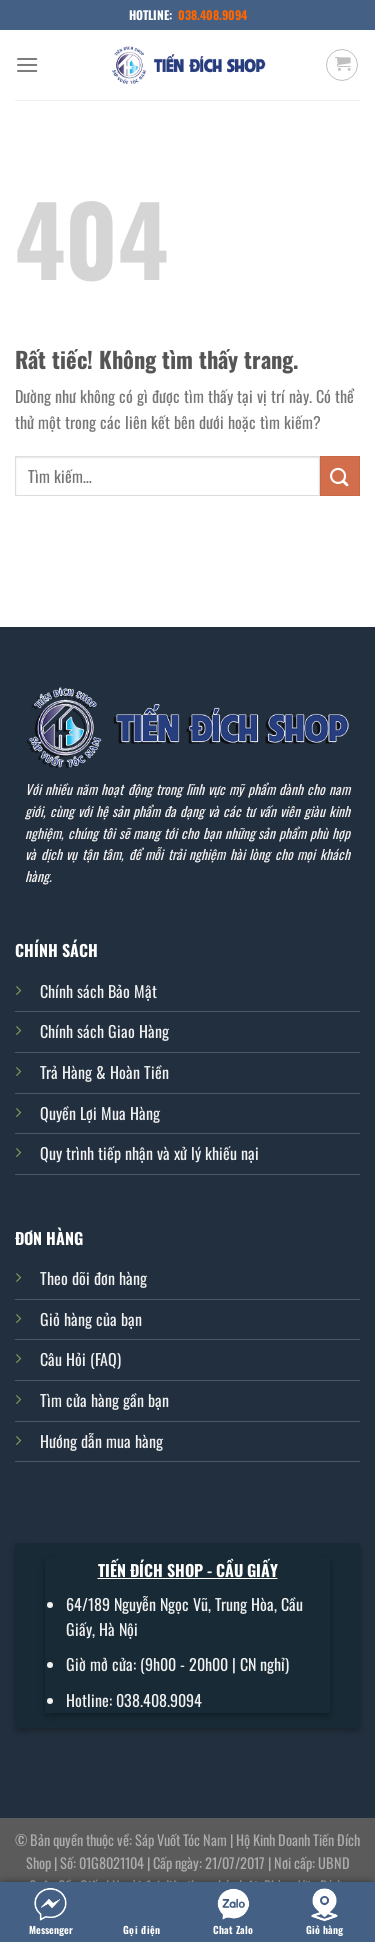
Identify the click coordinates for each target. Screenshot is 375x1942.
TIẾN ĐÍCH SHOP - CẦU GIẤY (188, 1570)
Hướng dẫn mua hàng (101, 1441)
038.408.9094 (212, 14)
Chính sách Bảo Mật (98, 991)
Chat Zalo (233, 1912)
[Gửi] (340, 475)
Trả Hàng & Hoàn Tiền (104, 1072)
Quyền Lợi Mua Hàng (100, 1113)
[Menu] (27, 64)
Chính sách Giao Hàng (104, 1031)
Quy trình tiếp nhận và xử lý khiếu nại (149, 1153)
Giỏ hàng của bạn (91, 1319)
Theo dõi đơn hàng (93, 1278)
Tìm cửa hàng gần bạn (104, 1400)
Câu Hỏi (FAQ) (80, 1359)
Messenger (51, 1912)
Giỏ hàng (324, 1912)
